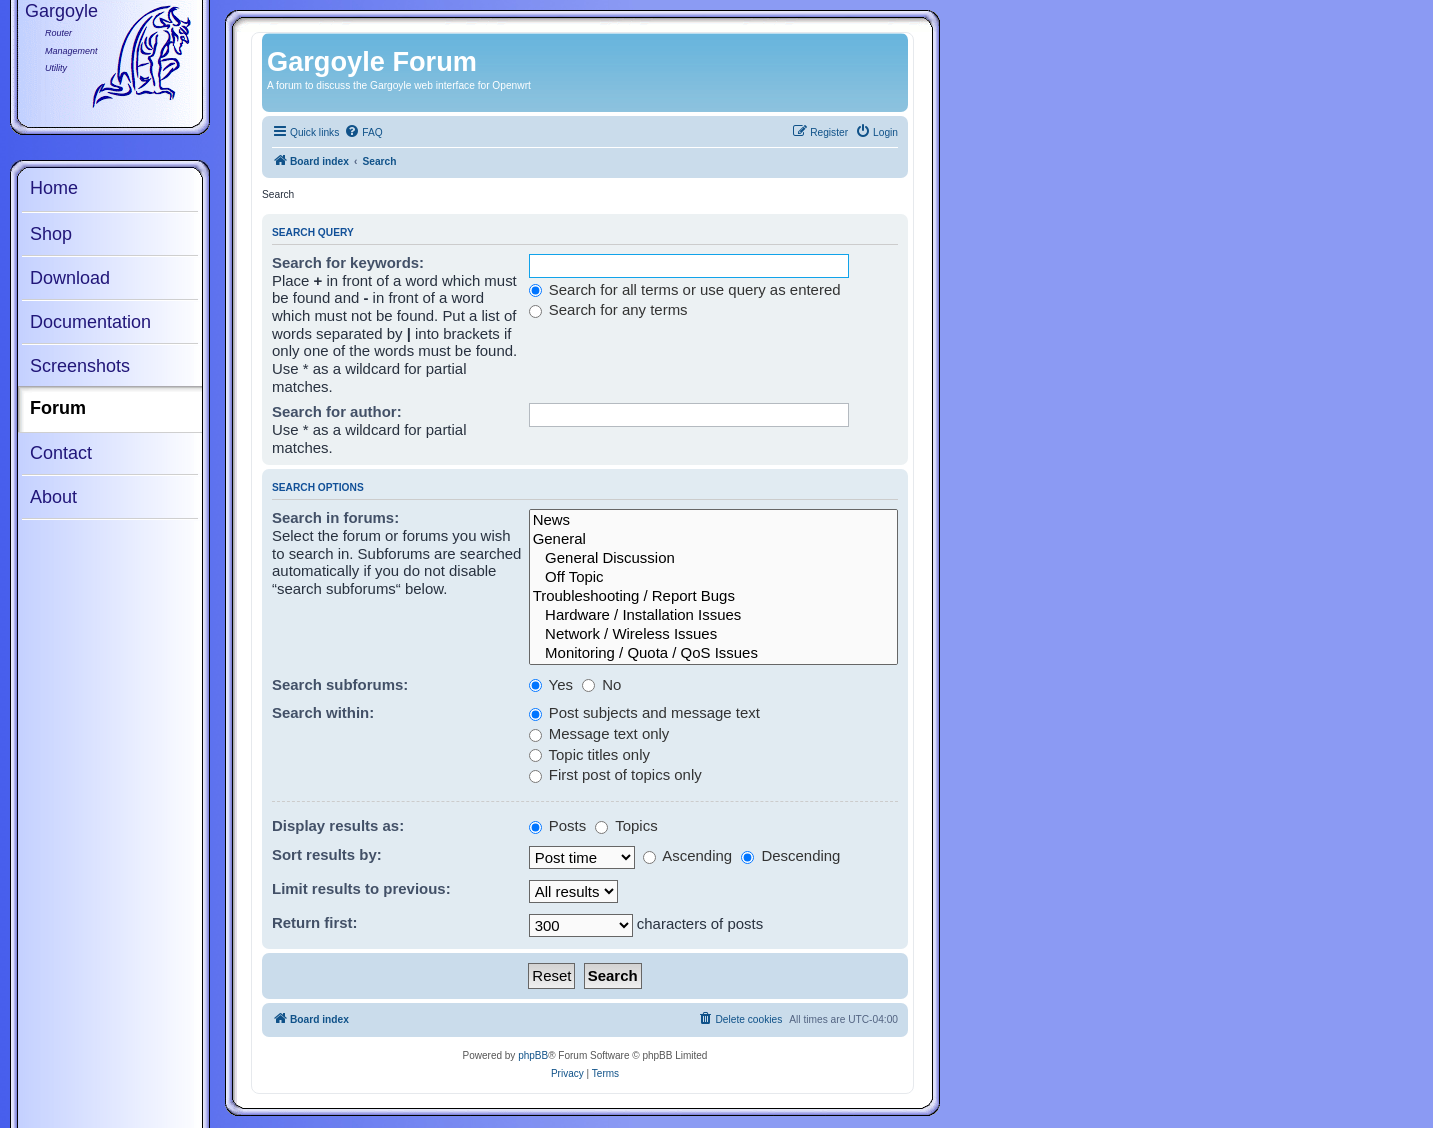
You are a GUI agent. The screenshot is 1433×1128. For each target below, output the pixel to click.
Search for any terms (608, 309)
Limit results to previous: (361, 888)
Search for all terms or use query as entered (685, 289)
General (713, 539)
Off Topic (713, 577)
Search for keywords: (348, 262)
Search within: (323, 712)
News (713, 520)
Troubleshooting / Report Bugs (713, 596)
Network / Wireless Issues (713, 634)
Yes (551, 684)
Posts (558, 825)
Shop (51, 234)
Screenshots (80, 366)
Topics (626, 825)
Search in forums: (335, 517)
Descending (790, 855)
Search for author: (337, 411)
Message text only (599, 733)
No (601, 684)
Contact (61, 453)
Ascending (687, 855)
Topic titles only (589, 754)
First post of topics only (615, 774)
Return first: (315, 922)
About (53, 497)
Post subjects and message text (644, 712)
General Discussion (713, 558)
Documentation (90, 322)
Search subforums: (340, 684)
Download (70, 278)
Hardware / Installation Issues (713, 615)
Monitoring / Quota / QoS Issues (713, 653)
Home (54, 188)
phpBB (533, 1055)
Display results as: (338, 825)
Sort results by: (327, 854)
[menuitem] (363, 133)
